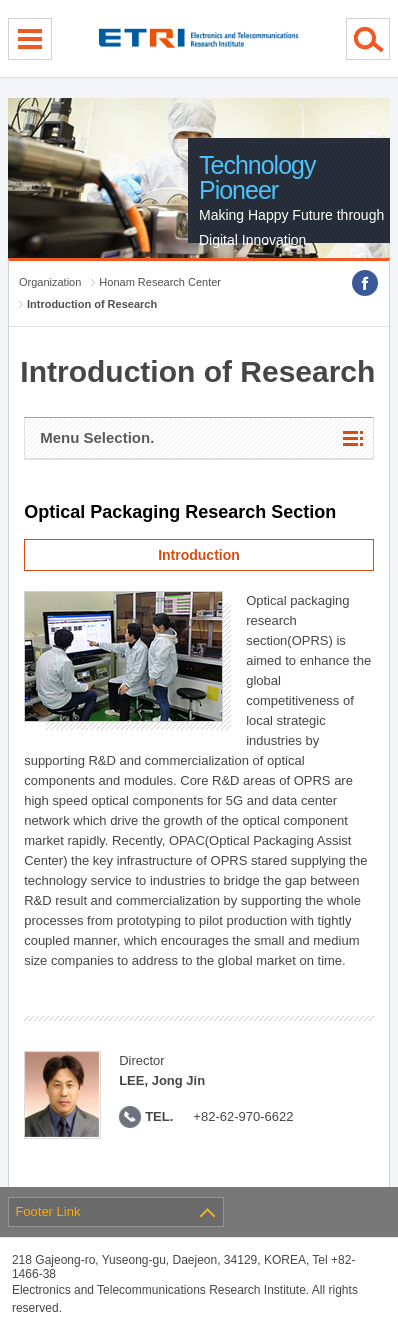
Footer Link (47, 1211)
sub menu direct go (0, 0)
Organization (50, 282)
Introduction (199, 555)
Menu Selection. (97, 437)
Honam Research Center (160, 282)
